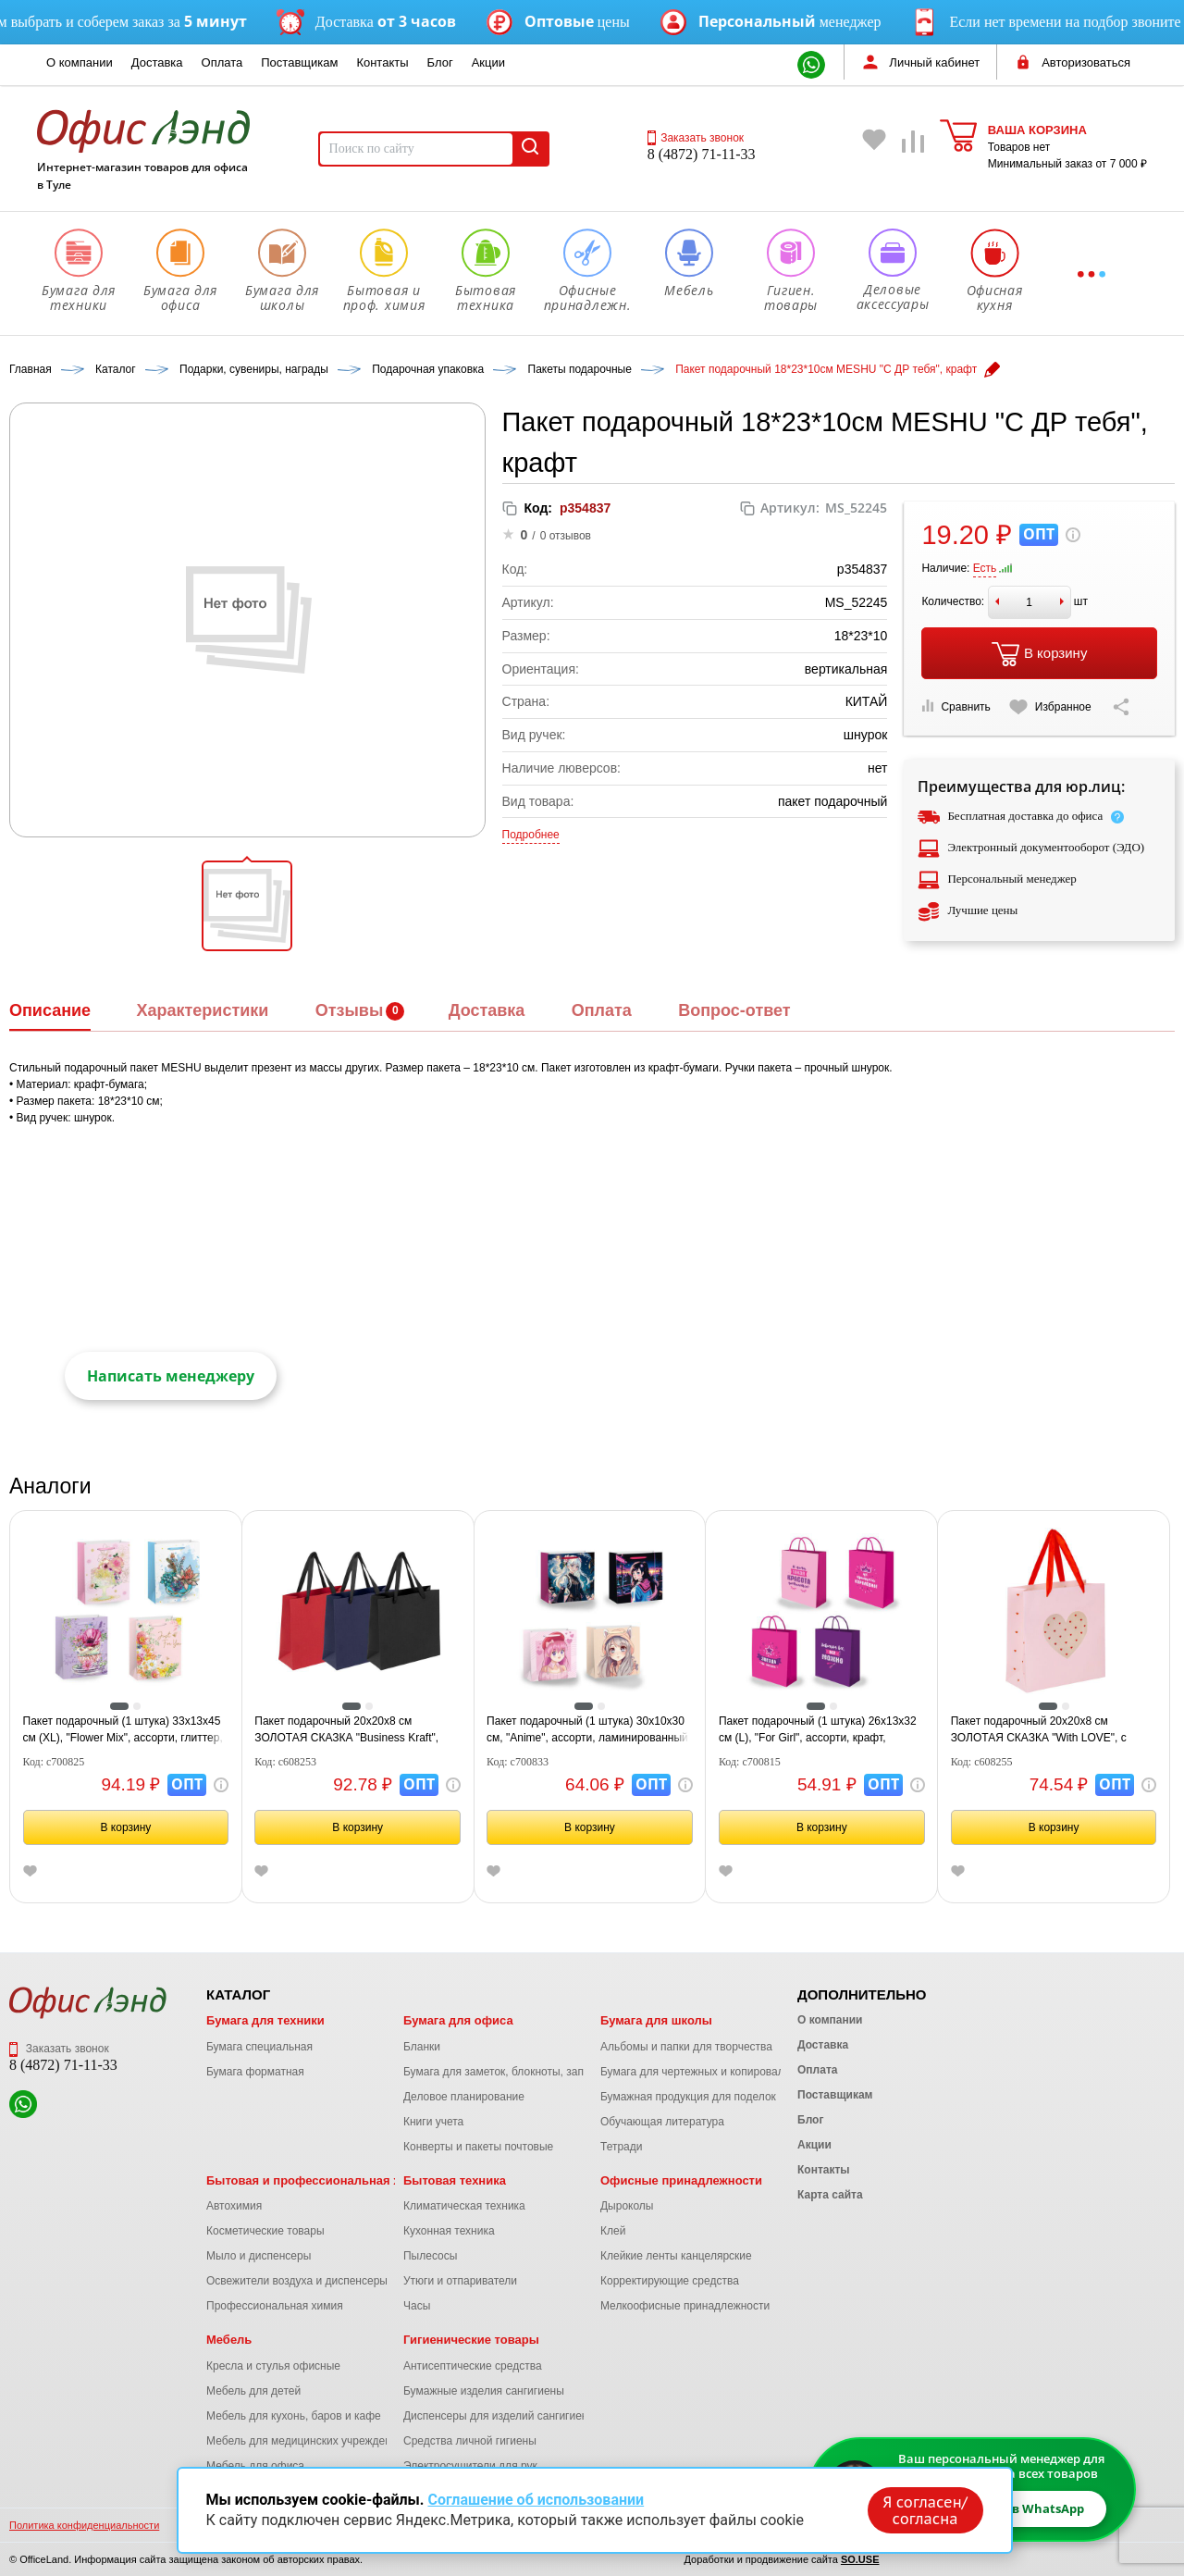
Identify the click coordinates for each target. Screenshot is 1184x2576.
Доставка (157, 62)
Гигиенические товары (471, 2340)
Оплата (222, 62)
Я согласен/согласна (925, 2510)
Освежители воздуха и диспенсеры (297, 2280)
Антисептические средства (472, 2365)
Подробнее (531, 834)
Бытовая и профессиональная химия (318, 2180)
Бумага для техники (265, 2020)
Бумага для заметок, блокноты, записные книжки (528, 2071)
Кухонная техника (449, 2230)
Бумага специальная (259, 2046)
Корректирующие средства (669, 2280)
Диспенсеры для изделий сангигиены (499, 2415)
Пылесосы (430, 2255)
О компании (79, 62)
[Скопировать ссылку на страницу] (1121, 707)
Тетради (621, 2146)
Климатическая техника (464, 2205)
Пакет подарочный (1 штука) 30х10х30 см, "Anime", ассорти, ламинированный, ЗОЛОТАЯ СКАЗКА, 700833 (589, 1730)
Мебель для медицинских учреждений (304, 2440)
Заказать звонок (696, 137)
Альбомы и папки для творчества (686, 2046)
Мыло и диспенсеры (258, 2255)
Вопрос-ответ (734, 1010)
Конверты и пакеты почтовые (478, 2146)
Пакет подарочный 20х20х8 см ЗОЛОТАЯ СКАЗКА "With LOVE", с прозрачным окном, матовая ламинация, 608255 (1039, 1730)
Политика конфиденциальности (84, 2525)
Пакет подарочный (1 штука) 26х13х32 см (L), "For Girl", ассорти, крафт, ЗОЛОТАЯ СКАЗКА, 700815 (818, 1730)
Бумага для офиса (458, 2020)
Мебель (229, 2340)
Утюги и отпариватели (460, 2280)
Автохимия (234, 2205)
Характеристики (202, 1010)
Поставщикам (299, 62)
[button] (247, 906)
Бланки (421, 2046)
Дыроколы (627, 2205)
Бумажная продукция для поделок (688, 2096)
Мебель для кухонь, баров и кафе (293, 2415)
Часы (416, 2305)
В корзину (1039, 654)
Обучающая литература (662, 2121)
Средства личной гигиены (469, 2440)
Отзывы (349, 1010)
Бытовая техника (454, 2180)
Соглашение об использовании (535, 2499)
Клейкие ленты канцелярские (676, 2255)
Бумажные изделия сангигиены (483, 2390)
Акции (488, 62)
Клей (612, 2230)
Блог (440, 62)
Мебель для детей (253, 2390)
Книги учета (433, 2121)
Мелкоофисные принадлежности (685, 2305)
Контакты (382, 62)
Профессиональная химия (274, 2305)
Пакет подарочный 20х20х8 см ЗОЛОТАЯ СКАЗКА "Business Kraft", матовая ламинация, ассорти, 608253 (351, 1730)
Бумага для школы (656, 2020)
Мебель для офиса (255, 2465)
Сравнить (955, 706)
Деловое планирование (463, 2096)
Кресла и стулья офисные (273, 2365)
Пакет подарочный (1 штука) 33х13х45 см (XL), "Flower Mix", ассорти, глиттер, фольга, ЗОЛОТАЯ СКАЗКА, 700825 (123, 1730)
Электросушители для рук (470, 2465)
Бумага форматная (255, 2071)
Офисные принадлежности (681, 2180)
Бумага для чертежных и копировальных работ (721, 2071)
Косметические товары (265, 2230)
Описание (50, 1010)
